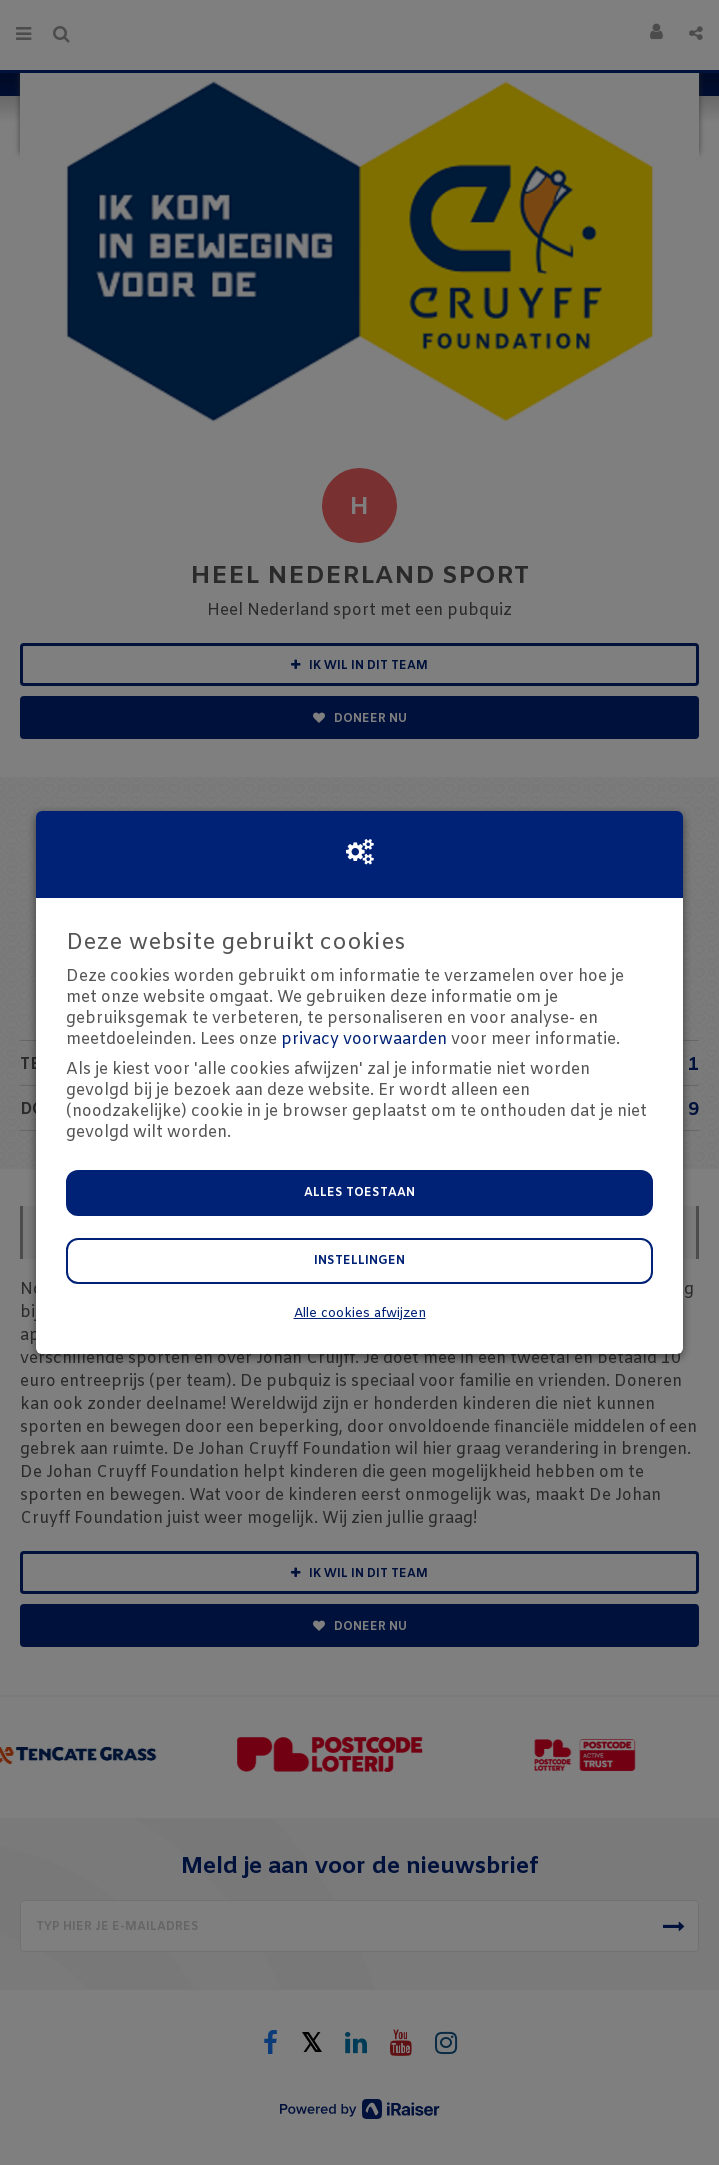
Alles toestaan (359, 1193)
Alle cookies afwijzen (360, 1313)
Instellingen (359, 1261)
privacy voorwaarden (364, 1039)
